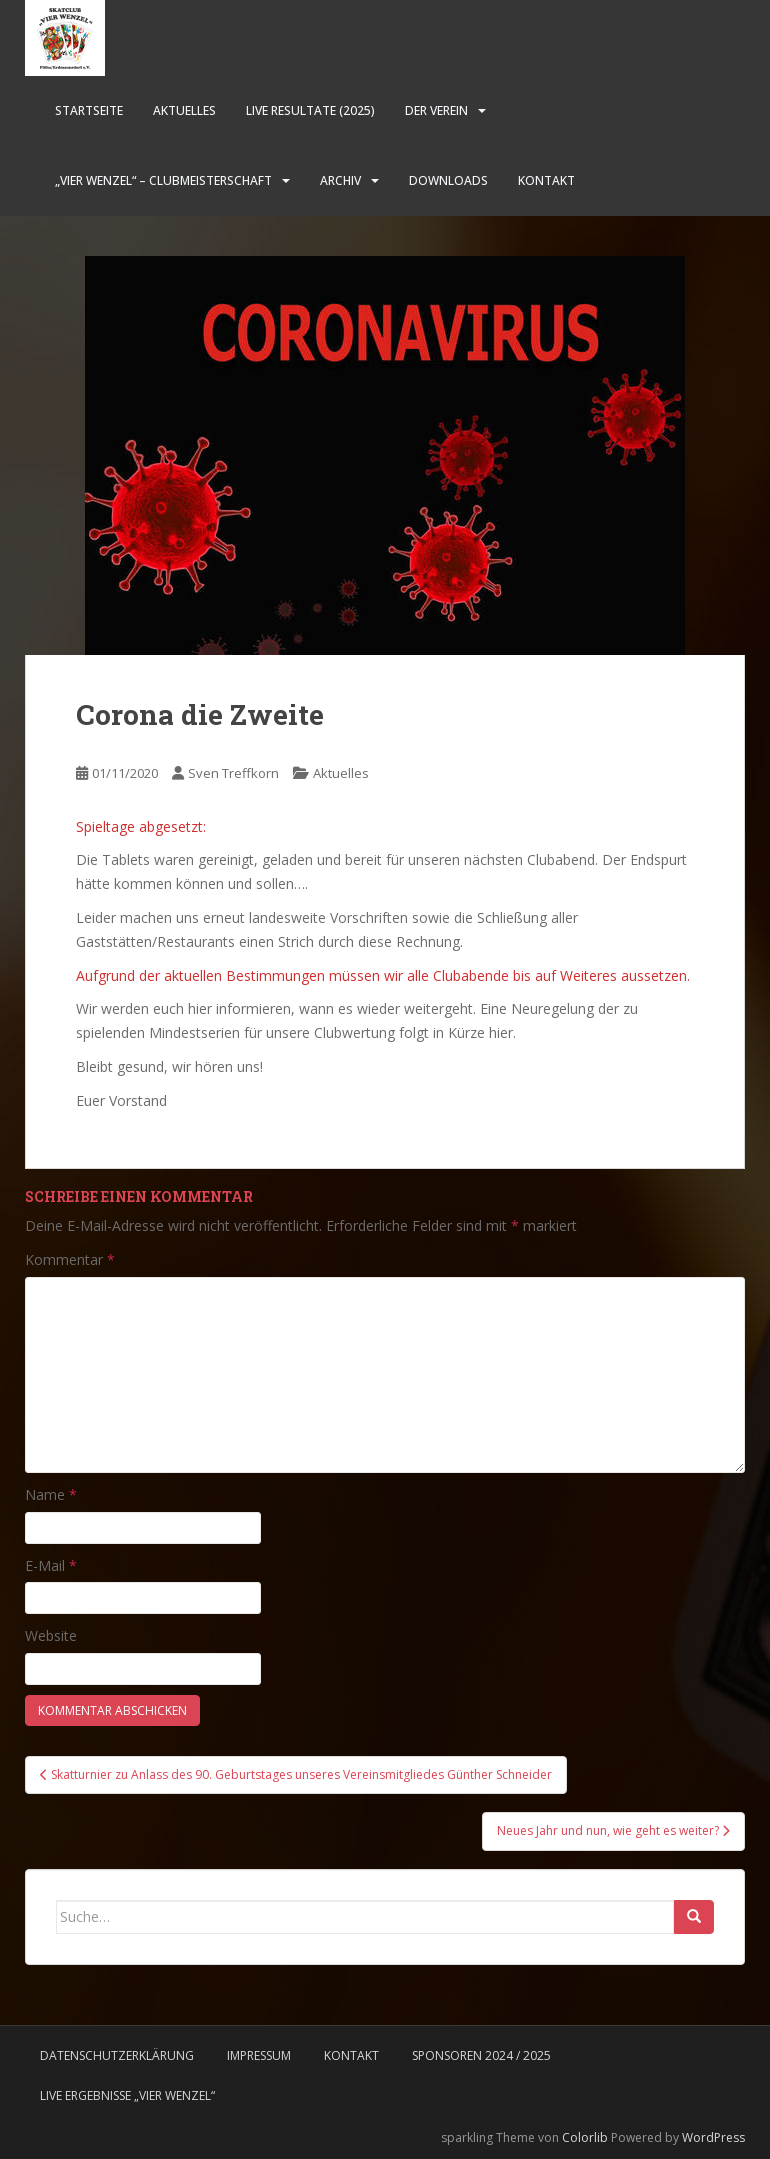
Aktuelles (184, 110)
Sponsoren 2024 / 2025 (481, 2055)
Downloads (448, 180)
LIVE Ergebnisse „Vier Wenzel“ (127, 2095)
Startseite (89, 110)
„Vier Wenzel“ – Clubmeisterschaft (163, 180)
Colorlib (585, 2137)
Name (51, 1494)
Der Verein (436, 110)
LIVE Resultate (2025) (310, 110)
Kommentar (70, 1259)
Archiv (340, 180)
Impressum (259, 2055)
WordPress (713, 2137)
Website (51, 1635)
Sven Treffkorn (233, 773)
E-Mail (51, 1565)
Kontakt (546, 180)
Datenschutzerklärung (117, 2055)
